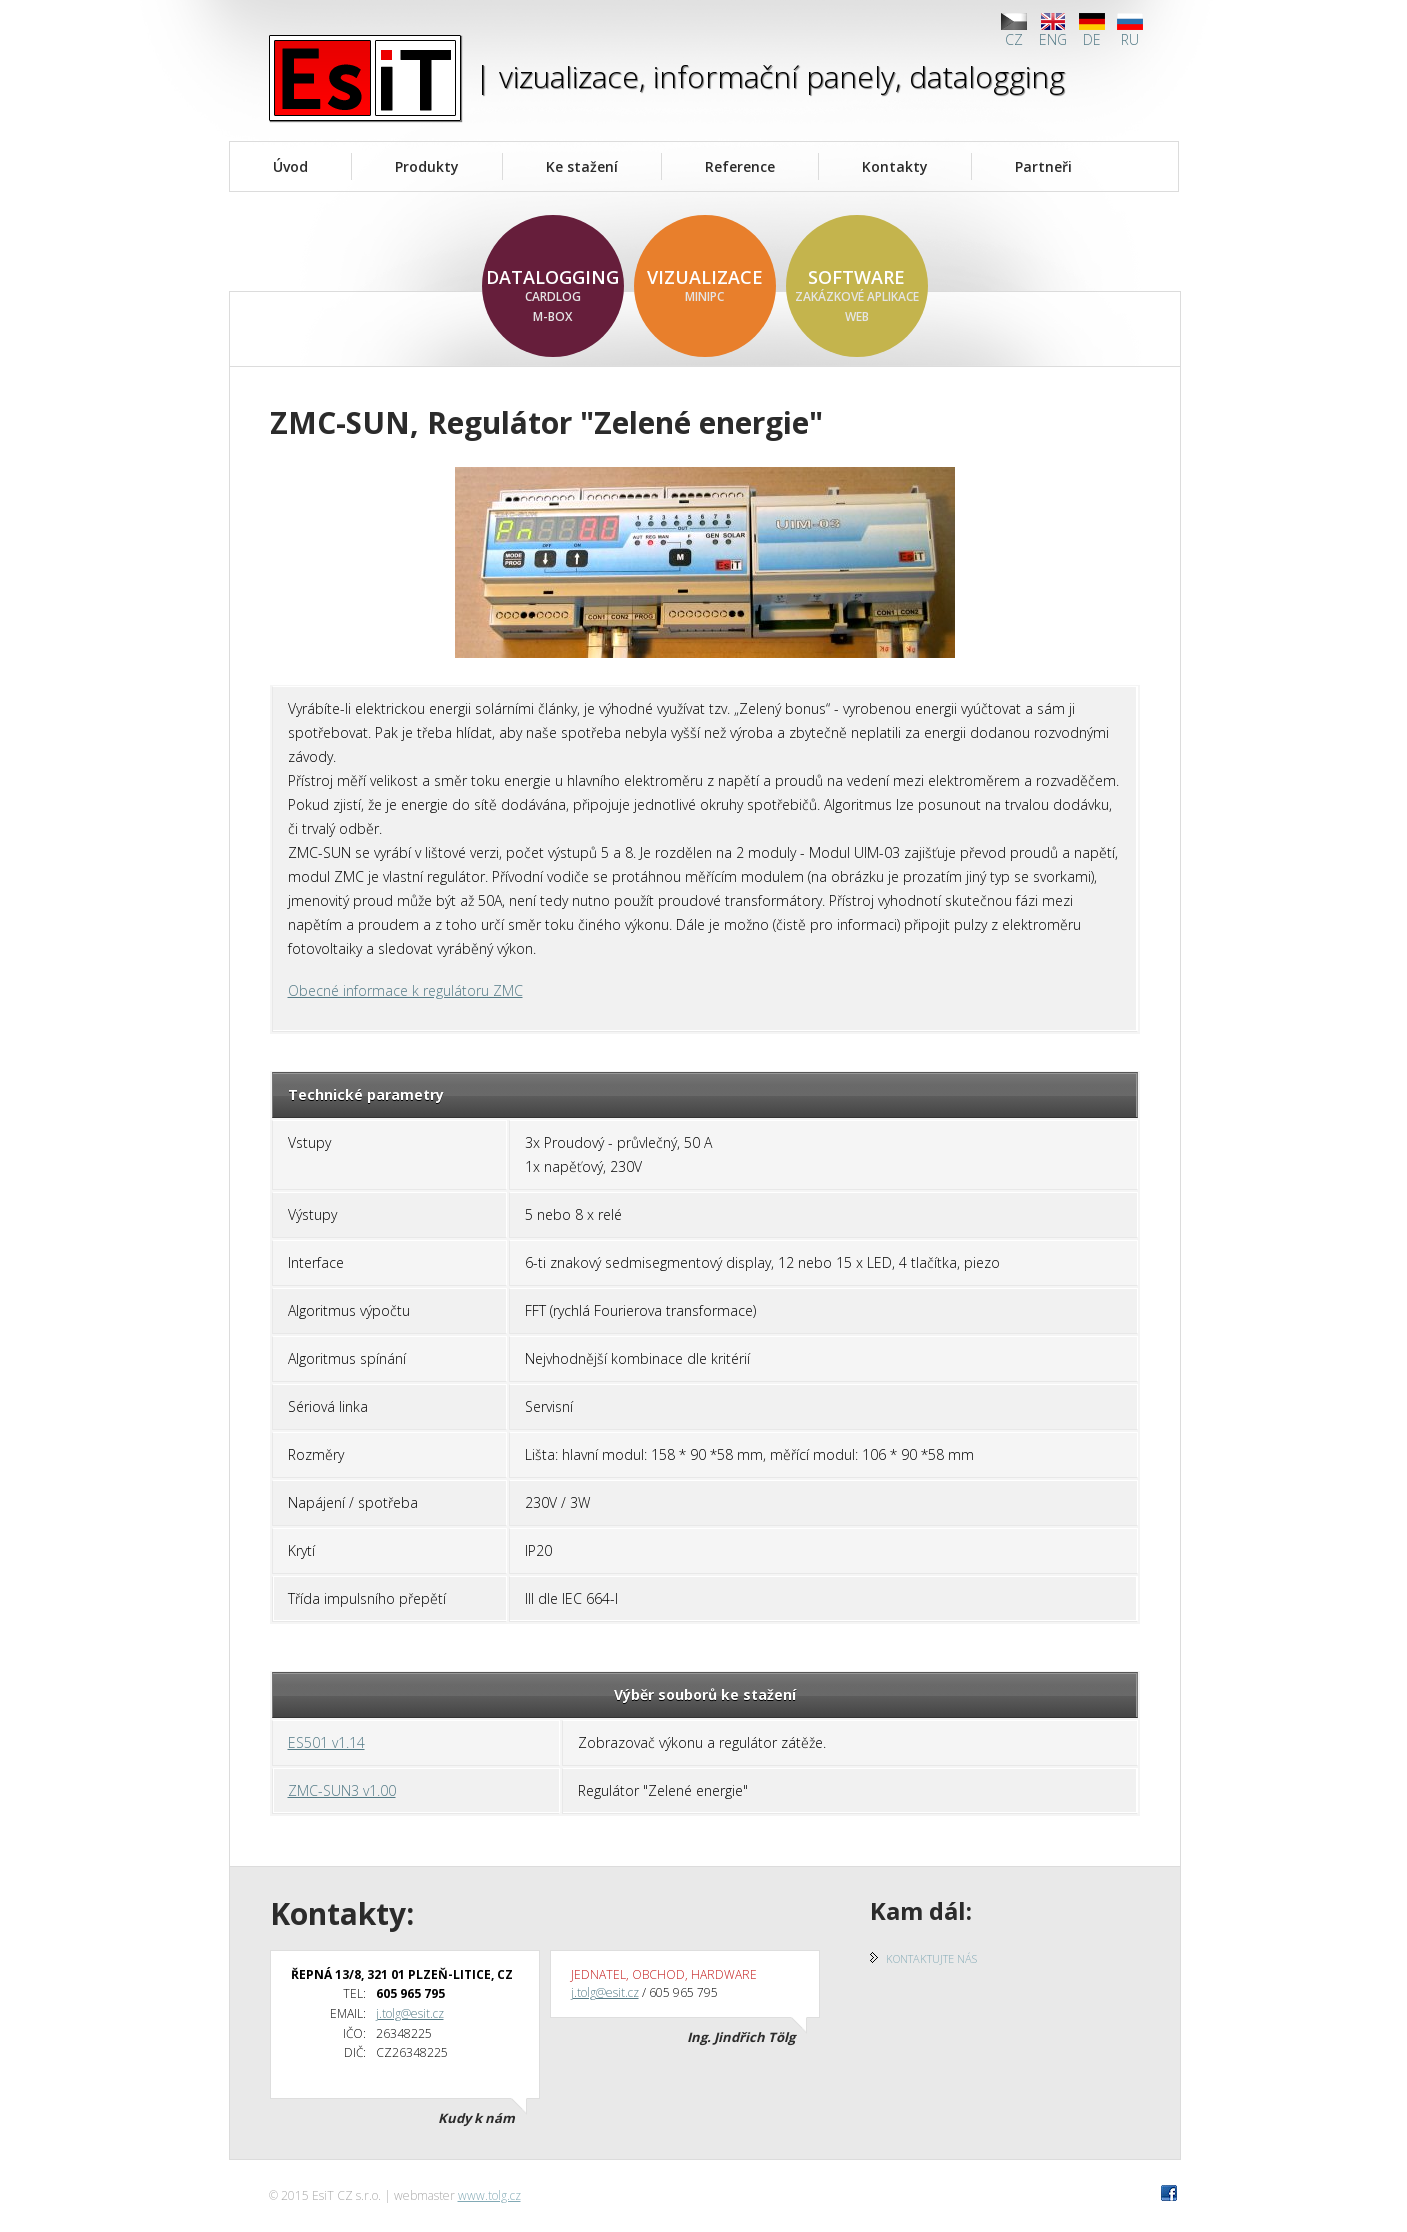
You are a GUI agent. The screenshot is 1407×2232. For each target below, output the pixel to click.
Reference (740, 166)
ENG (1053, 31)
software (857, 296)
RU (1130, 31)
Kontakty (895, 166)
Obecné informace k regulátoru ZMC (405, 990)
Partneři (1043, 166)
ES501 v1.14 (326, 1742)
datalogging (553, 296)
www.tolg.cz (489, 2195)
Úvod (290, 166)
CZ (1014, 31)
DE (1092, 31)
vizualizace (705, 286)
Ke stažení (582, 166)
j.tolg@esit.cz (410, 2013)
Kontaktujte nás (931, 1958)
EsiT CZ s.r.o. (365, 78)
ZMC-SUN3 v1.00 (342, 1790)
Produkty (427, 166)
